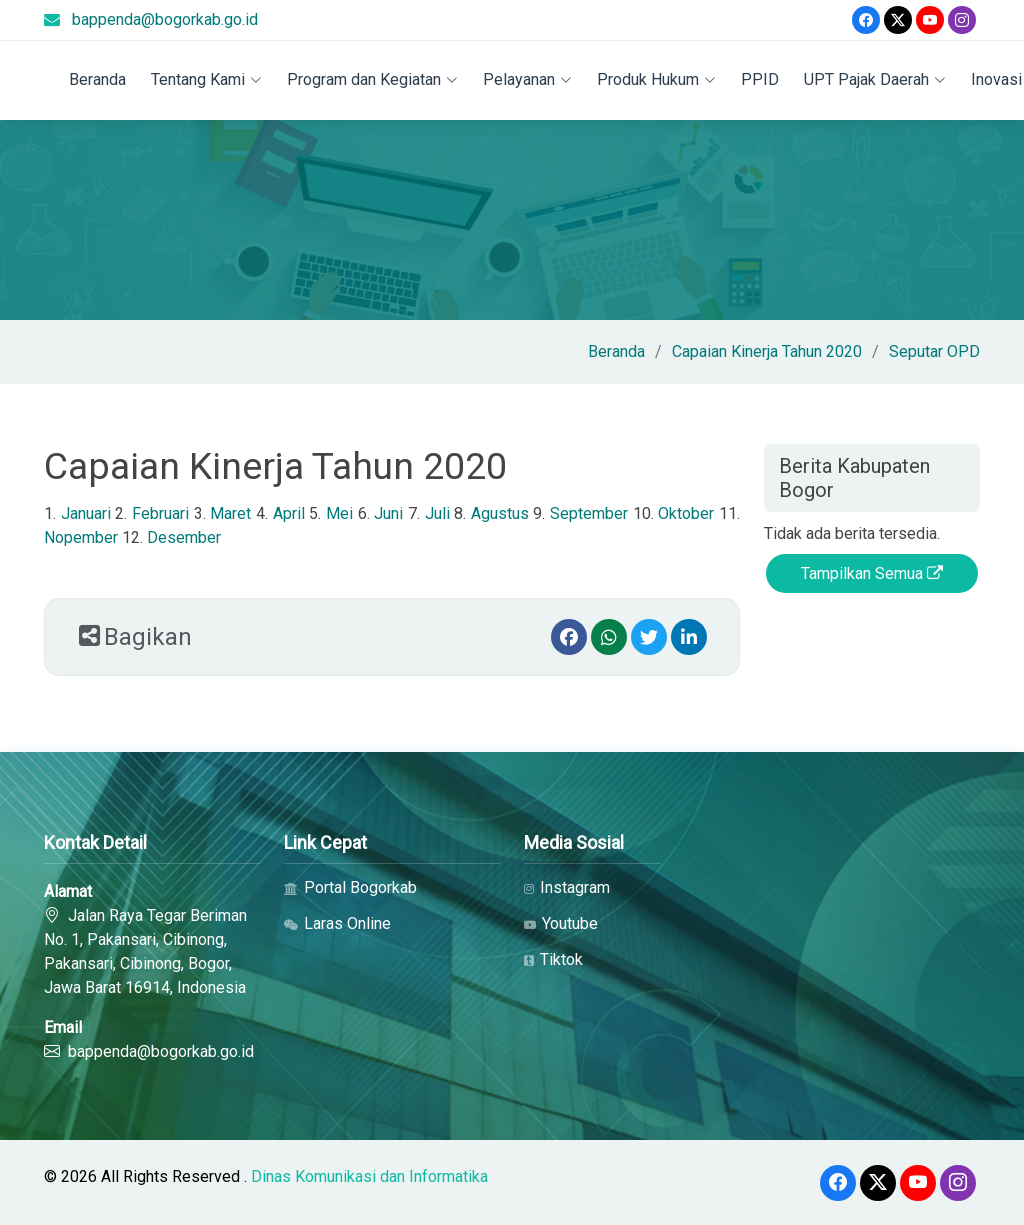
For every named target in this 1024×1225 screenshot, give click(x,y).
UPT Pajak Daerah (875, 79)
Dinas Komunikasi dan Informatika (369, 1176)
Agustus (500, 513)
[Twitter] (898, 20)
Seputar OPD (934, 351)
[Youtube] (930, 20)
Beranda (97, 79)
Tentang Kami (206, 79)
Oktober (686, 513)
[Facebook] (866, 20)
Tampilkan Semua (872, 573)
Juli (437, 513)
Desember (184, 537)
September (589, 513)
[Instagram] (962, 20)
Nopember (81, 537)
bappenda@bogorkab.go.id (165, 19)
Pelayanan (527, 79)
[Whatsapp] (609, 637)
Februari (160, 513)
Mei (339, 513)
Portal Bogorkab (350, 888)
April (289, 513)
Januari (86, 513)
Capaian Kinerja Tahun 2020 (767, 351)
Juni (388, 513)
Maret (230, 513)
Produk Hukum (656, 79)
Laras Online (337, 924)
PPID (760, 79)
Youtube (561, 924)
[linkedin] (689, 637)
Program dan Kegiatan (372, 79)
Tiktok (553, 960)
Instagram (567, 888)
